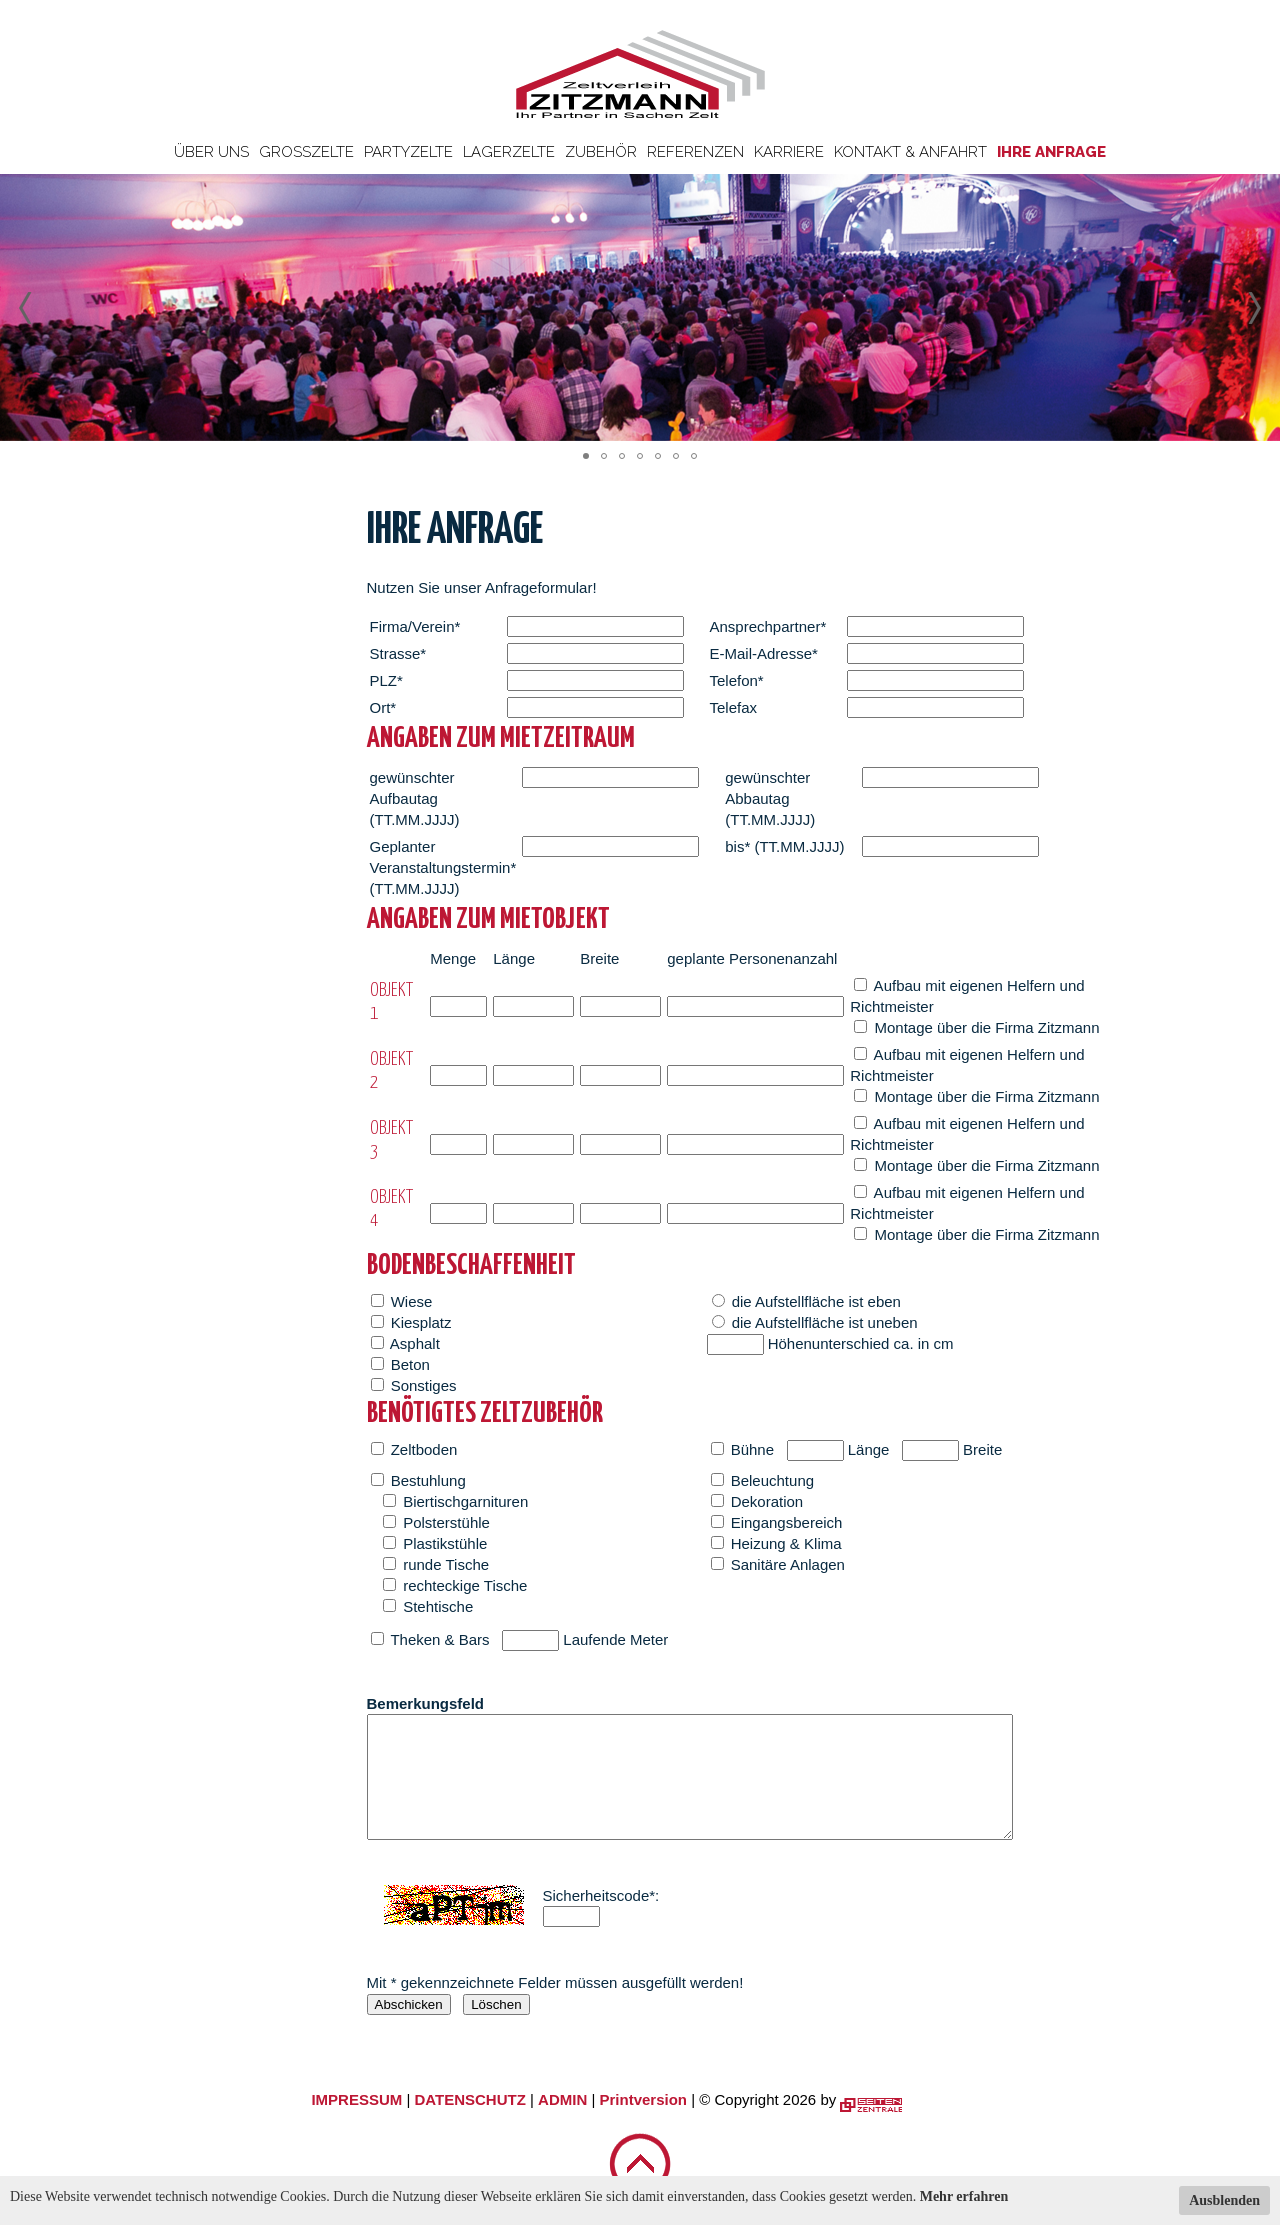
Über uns (211, 152)
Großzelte (306, 152)
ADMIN (562, 2099)
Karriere (789, 152)
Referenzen (695, 152)
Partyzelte (408, 152)
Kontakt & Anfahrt (910, 152)
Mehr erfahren (964, 2196)
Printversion (644, 2099)
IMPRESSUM (356, 2099)
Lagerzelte (509, 152)
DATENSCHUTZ (469, 2099)
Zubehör (601, 152)
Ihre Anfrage (1051, 152)
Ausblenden (1224, 2200)
